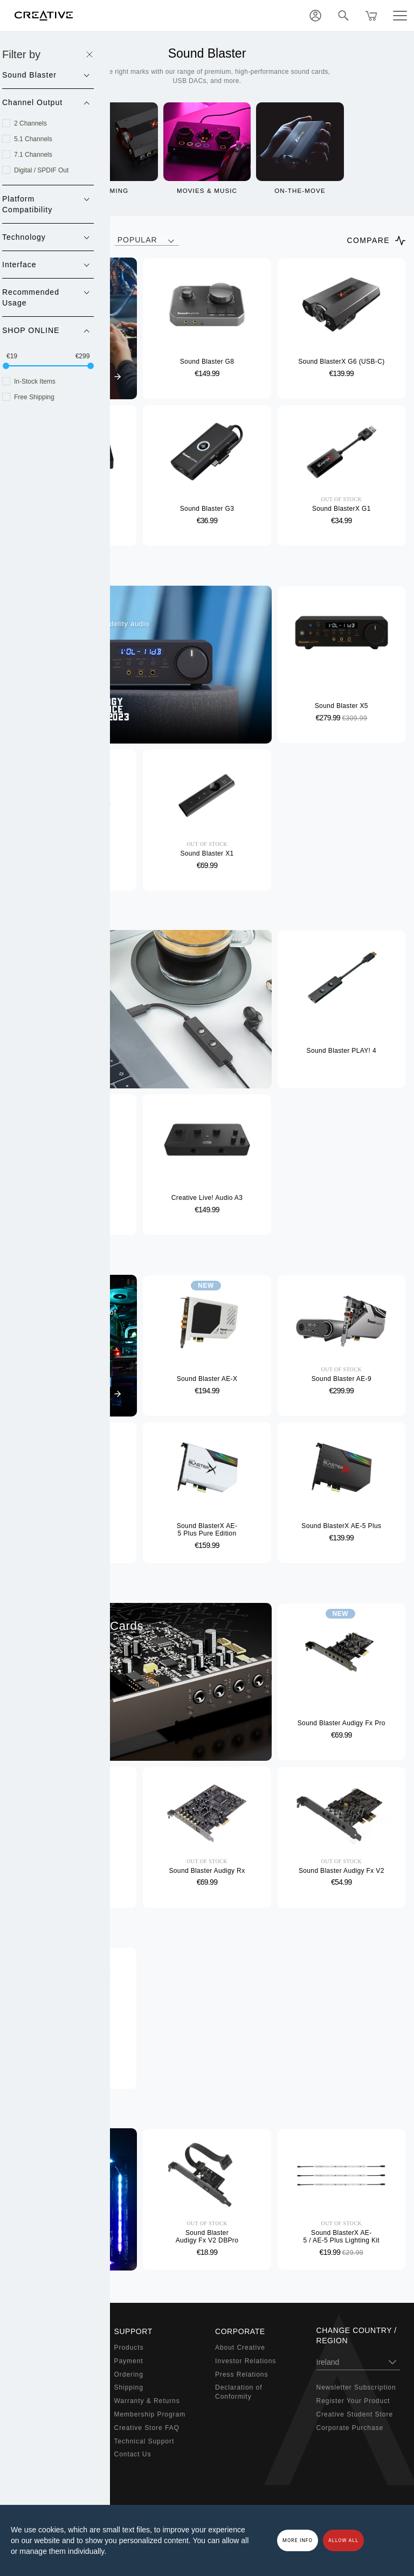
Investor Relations (245, 2361)
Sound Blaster (36, 2361)
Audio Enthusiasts (43, 2441)
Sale (20, 2467)
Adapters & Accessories (53, 2428)
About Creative (240, 2347)
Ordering (128, 2374)
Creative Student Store (355, 2414)
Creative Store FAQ (147, 2428)
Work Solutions (38, 2401)
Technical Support (144, 2441)
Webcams (29, 2414)
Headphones (34, 2387)
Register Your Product (353, 2401)
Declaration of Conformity (238, 2392)
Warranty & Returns (147, 2401)
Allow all (343, 2540)
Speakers (28, 2374)
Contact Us (132, 2454)
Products (129, 2347)
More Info (297, 2540)
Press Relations (241, 2374)
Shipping (128, 2387)
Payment (128, 2361)
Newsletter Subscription (356, 2387)
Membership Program (150, 2414)
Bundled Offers (38, 2454)
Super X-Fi (31, 2347)
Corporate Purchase (350, 2428)
